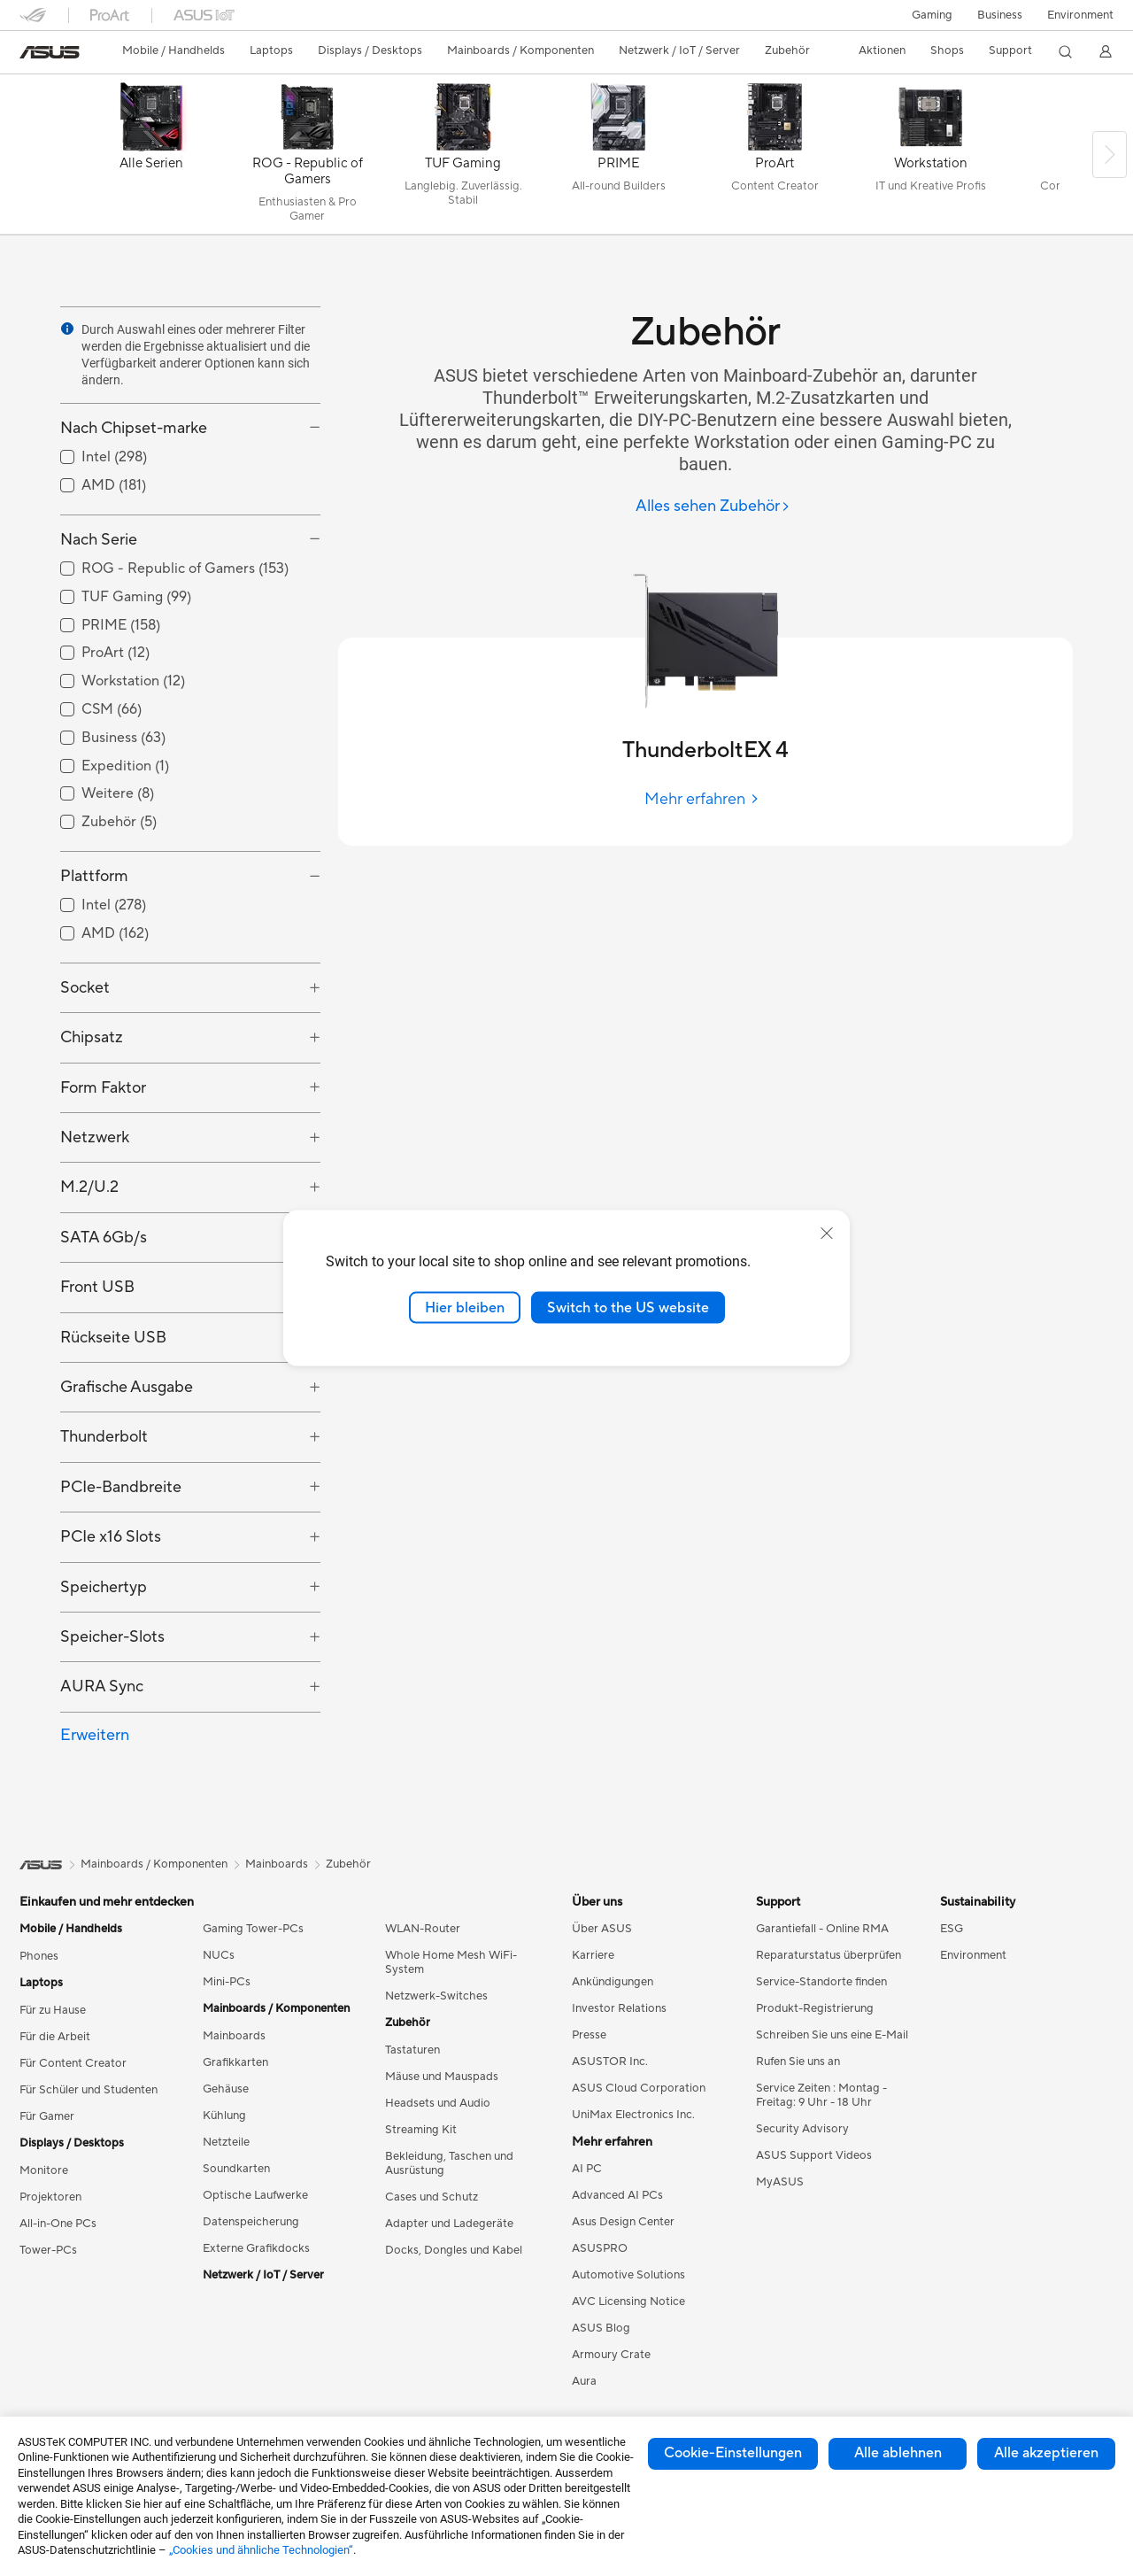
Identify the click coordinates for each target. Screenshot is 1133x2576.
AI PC (587, 2169)
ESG (951, 1929)
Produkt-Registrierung (815, 2008)
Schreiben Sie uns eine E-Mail (832, 2035)
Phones (38, 1956)
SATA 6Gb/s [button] (103, 1237)
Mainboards (234, 2036)
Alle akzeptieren (1046, 2453)
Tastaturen (412, 2050)
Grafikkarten (235, 2062)
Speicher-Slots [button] (112, 1637)
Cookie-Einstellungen (733, 2453)
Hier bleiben (465, 1307)
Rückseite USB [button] (113, 1337)
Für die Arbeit (54, 2037)
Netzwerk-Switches (436, 1996)
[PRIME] (619, 158)
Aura (584, 2381)
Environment (1080, 15)
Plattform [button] (94, 876)
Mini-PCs (226, 1982)
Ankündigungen (612, 1982)
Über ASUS (602, 1929)
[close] (827, 1233)
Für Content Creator (73, 2063)
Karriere (593, 1955)
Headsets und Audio (437, 2103)
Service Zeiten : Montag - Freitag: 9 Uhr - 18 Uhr (821, 2095)
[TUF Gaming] (463, 158)
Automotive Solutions (628, 2275)
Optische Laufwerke (255, 2195)
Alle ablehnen (898, 2453)
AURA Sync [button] (101, 1686)
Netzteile (226, 2142)
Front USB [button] (97, 1287)
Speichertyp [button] (103, 1587)
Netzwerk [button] (94, 1137)
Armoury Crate (611, 2355)
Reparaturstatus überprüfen (828, 1955)
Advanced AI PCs (617, 2195)
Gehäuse (226, 2089)
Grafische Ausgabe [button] (126, 1387)
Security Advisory (802, 2129)
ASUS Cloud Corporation (638, 2088)
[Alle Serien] (151, 158)
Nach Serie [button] (98, 540)
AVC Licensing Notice (628, 2301)
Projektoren (50, 2197)
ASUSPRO (600, 2248)
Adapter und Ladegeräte (449, 2223)
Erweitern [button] (94, 1735)
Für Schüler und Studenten (88, 2090)
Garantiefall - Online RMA (822, 1929)
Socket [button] (85, 988)
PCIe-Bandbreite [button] (120, 1487)
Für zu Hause (52, 2010)
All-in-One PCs (57, 2223)
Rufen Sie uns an (798, 2061)
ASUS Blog (601, 2328)
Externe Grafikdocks (256, 2248)
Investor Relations (619, 2008)
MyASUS (780, 2182)
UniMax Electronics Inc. (633, 2115)
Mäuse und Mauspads (441, 2076)
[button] (932, 15)
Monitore (43, 2170)
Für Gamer (46, 2116)
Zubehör (348, 1864)
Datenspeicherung (251, 2222)
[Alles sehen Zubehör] (713, 507)
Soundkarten (236, 2169)
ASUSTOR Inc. (610, 2061)
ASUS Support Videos (814, 2155)
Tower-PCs (48, 2250)
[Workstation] (930, 158)
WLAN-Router (422, 1929)
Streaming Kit (421, 2130)
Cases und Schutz (431, 2197)
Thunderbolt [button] (104, 1437)
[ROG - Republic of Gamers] (307, 158)
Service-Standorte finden (821, 1982)
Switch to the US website (628, 1307)
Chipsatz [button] (91, 1037)
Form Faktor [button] (103, 1088)
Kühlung (224, 2115)
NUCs (219, 1955)
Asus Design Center (623, 2222)
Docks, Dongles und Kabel (453, 2250)
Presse (589, 2035)
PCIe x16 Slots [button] (110, 1537)
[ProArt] (774, 158)
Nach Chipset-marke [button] (133, 428)
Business (999, 15)
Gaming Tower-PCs (253, 1929)
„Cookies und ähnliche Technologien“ (261, 2550)
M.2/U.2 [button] (89, 1187)
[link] (49, 52)
